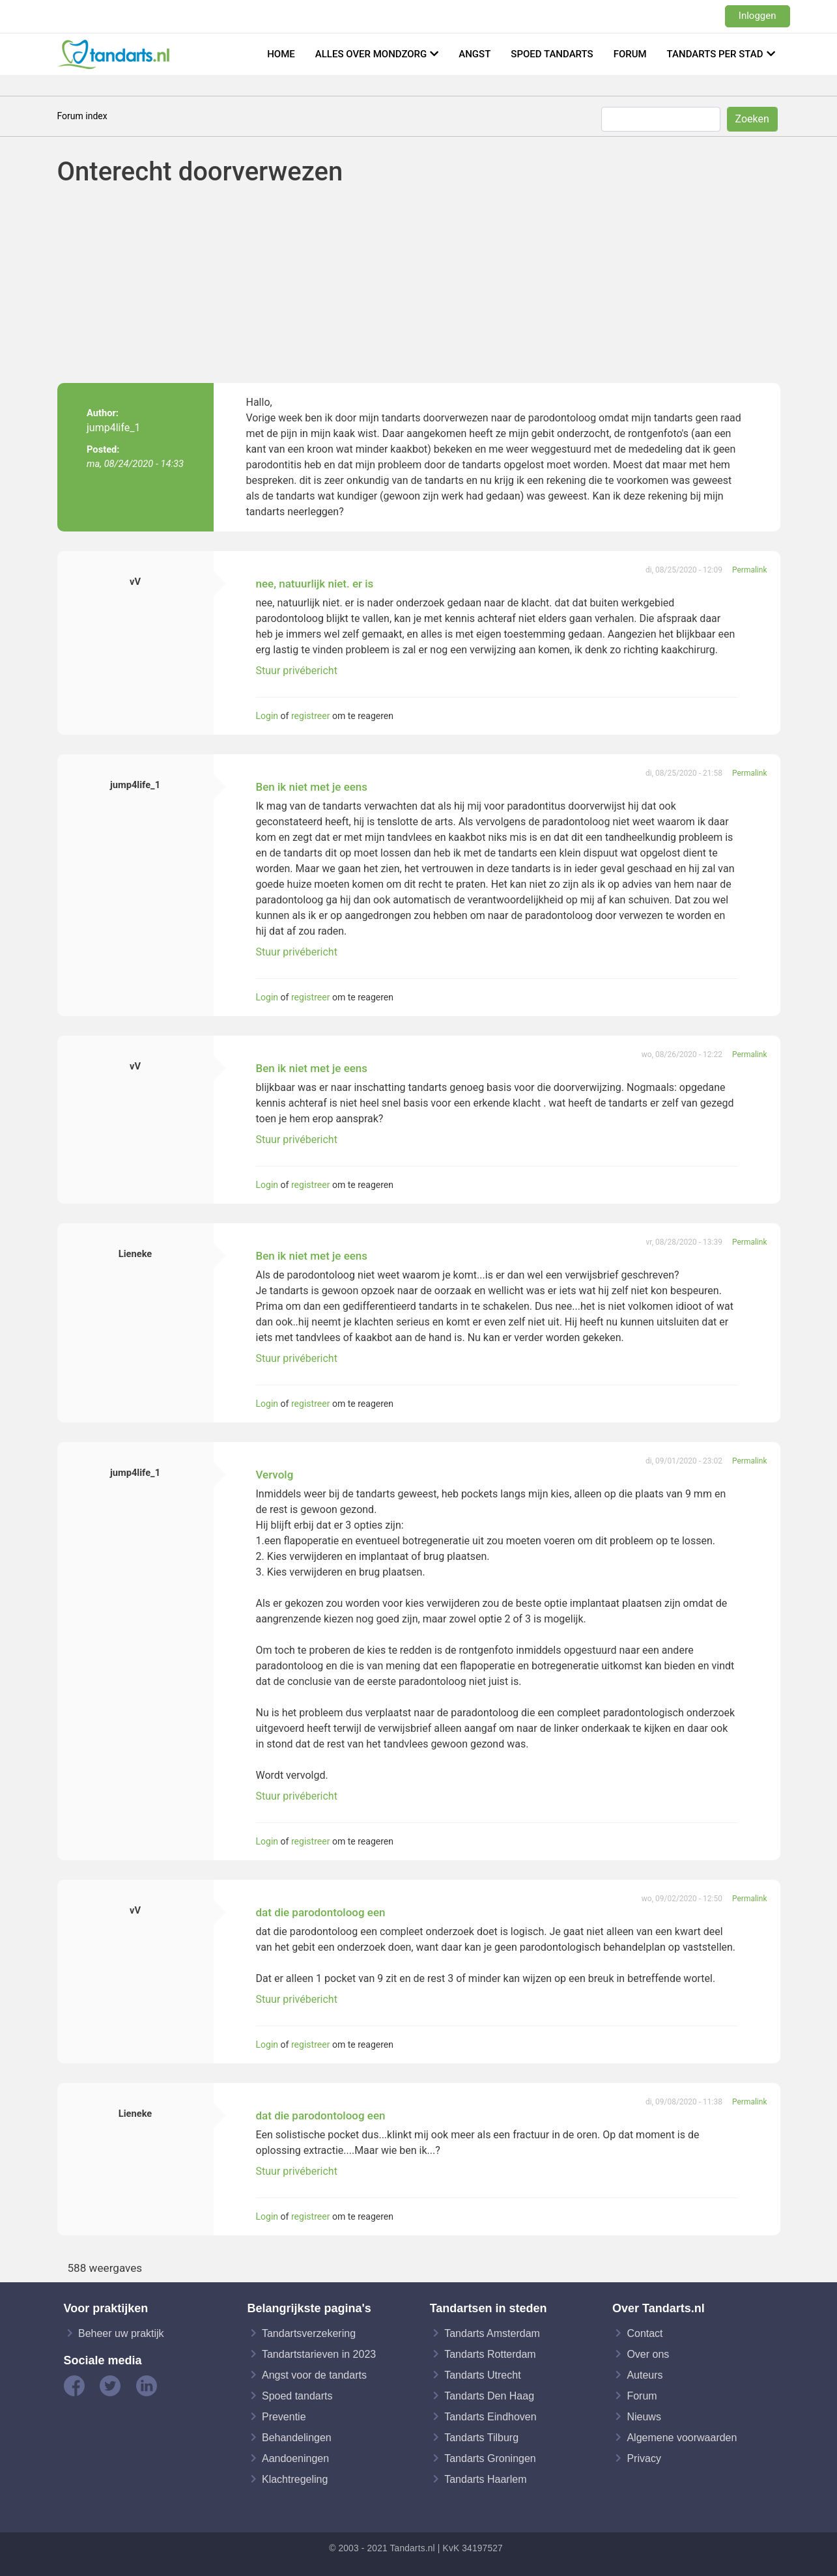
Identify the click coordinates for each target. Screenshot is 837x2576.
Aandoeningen (295, 2457)
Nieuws (643, 2416)
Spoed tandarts (552, 54)
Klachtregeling (295, 2478)
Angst (474, 54)
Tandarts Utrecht (482, 2374)
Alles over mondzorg (371, 54)
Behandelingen (297, 2436)
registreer (310, 716)
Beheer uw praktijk (121, 2332)
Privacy (643, 2457)
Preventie (284, 2416)
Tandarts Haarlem (485, 2478)
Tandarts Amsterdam (492, 2332)
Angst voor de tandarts (314, 2374)
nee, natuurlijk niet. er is (315, 583)
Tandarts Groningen (490, 2457)
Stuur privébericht (296, 670)
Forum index (82, 116)
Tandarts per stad (715, 54)
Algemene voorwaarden (682, 2436)
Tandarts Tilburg (481, 2436)
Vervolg (275, 1474)
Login (267, 716)
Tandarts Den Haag (489, 2395)
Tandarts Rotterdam (490, 2353)
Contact (644, 2332)
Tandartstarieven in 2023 (319, 2353)
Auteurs (644, 2374)
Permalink (749, 569)
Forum (630, 54)
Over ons (648, 2353)
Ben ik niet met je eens (312, 786)
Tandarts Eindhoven (490, 2416)
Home (281, 54)
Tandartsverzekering (309, 2332)
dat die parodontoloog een (321, 1912)
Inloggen (757, 15)
